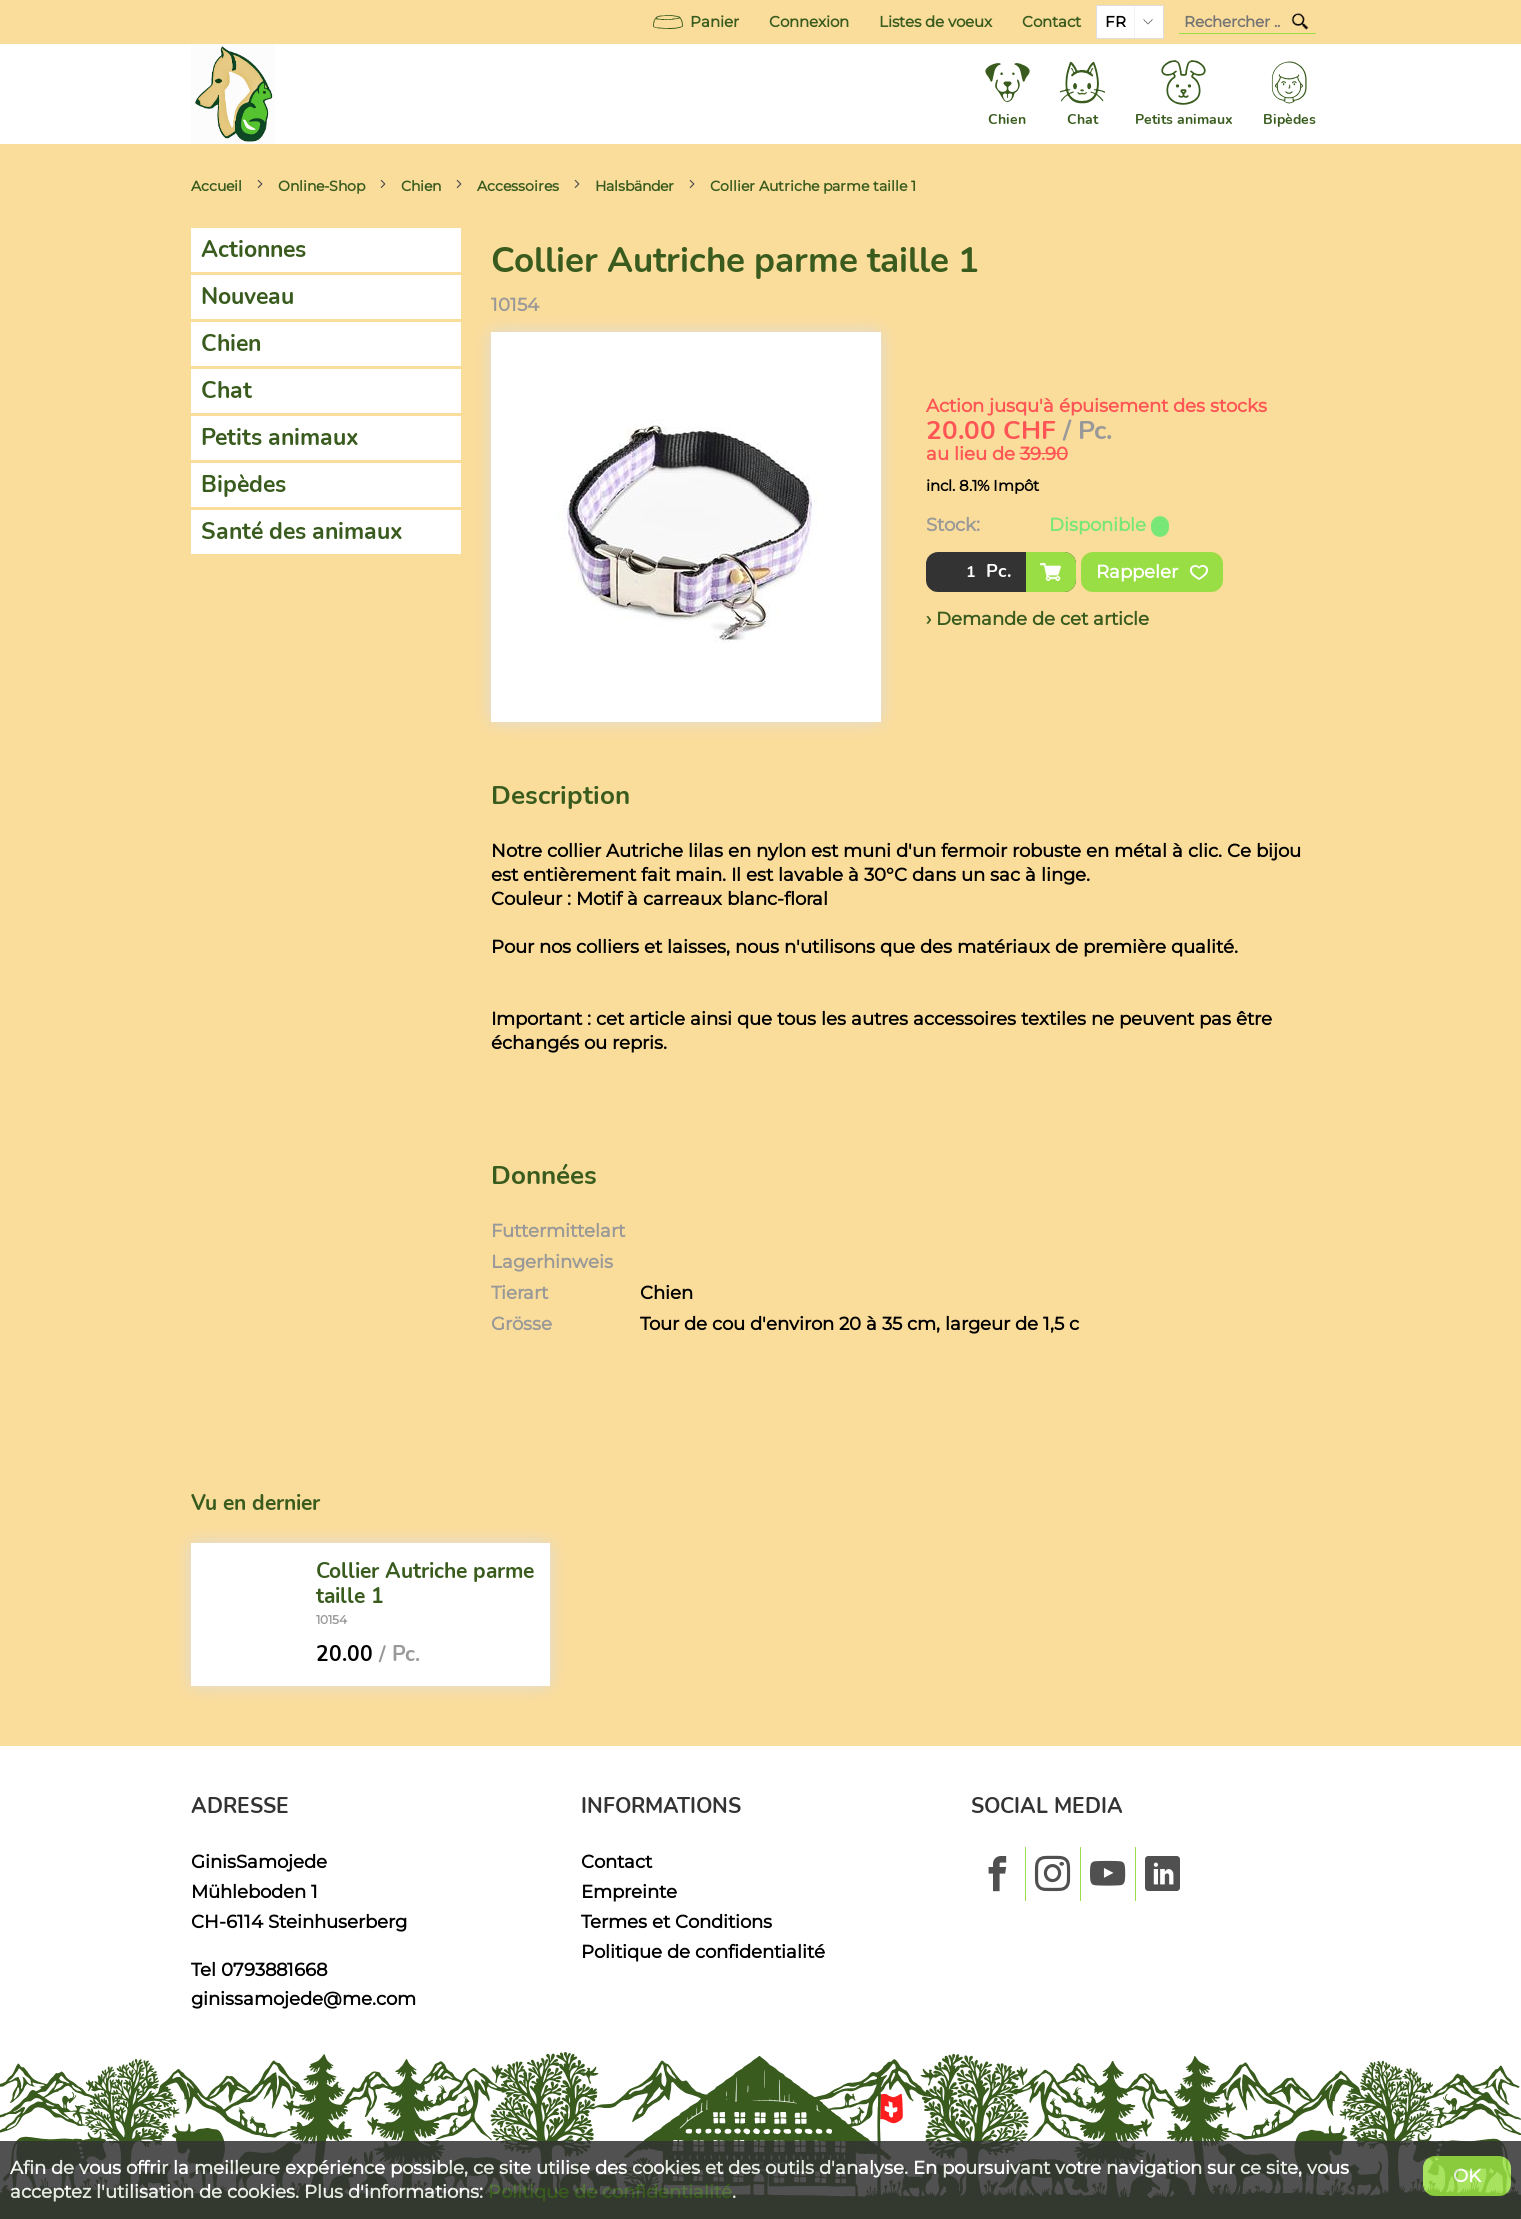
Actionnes (253, 249)
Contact (1051, 22)
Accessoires (518, 186)
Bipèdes (243, 484)
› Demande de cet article (1037, 618)
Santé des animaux (302, 531)
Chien (421, 186)
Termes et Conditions (676, 1921)
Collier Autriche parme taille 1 (813, 186)
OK (1467, 2175)
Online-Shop (321, 186)
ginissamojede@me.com (303, 1998)
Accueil (216, 186)
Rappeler (1152, 572)
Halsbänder (634, 186)
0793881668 (274, 1969)
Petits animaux (280, 437)
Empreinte (629, 1891)
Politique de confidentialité (703, 1951)
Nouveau (247, 296)
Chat (226, 390)
